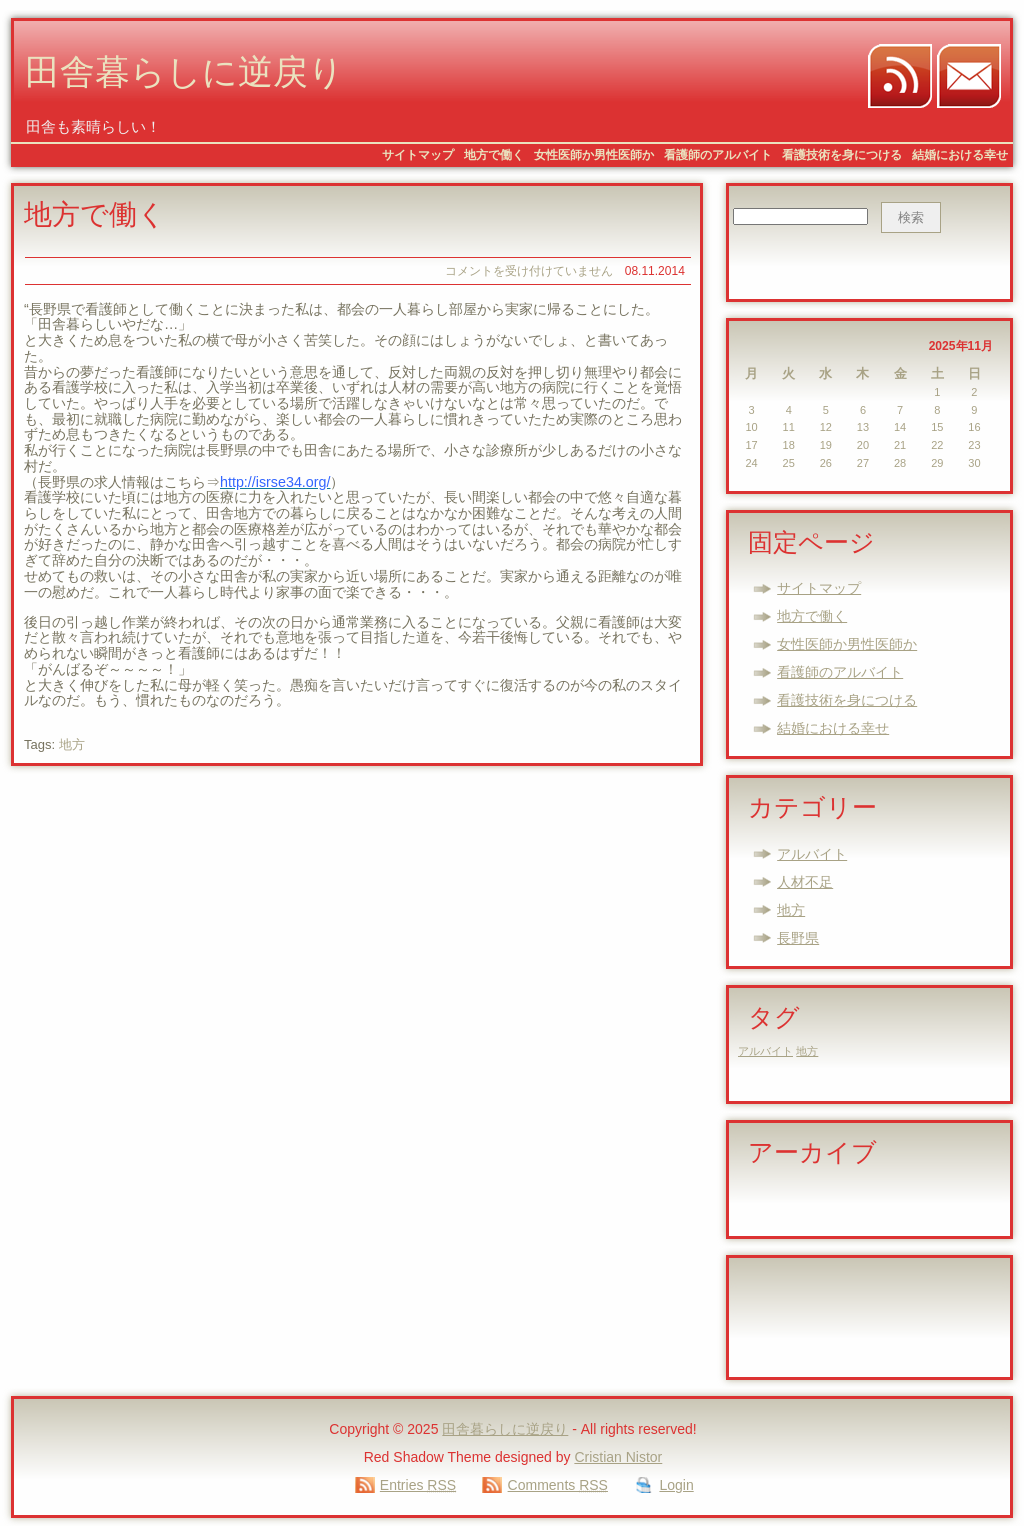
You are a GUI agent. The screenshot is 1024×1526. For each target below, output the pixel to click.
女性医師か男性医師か (594, 155)
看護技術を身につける (842, 155)
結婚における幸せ (960, 155)
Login (676, 1485)
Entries (418, 1485)
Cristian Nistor (618, 1457)
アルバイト (812, 854)
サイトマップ (418, 155)
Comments (558, 1485)
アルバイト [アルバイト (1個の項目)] (765, 1051)
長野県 (798, 938)
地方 (72, 744)
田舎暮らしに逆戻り (184, 75)
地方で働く (494, 155)
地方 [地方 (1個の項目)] (807, 1051)
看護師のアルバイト (718, 155)
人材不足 (805, 882)
